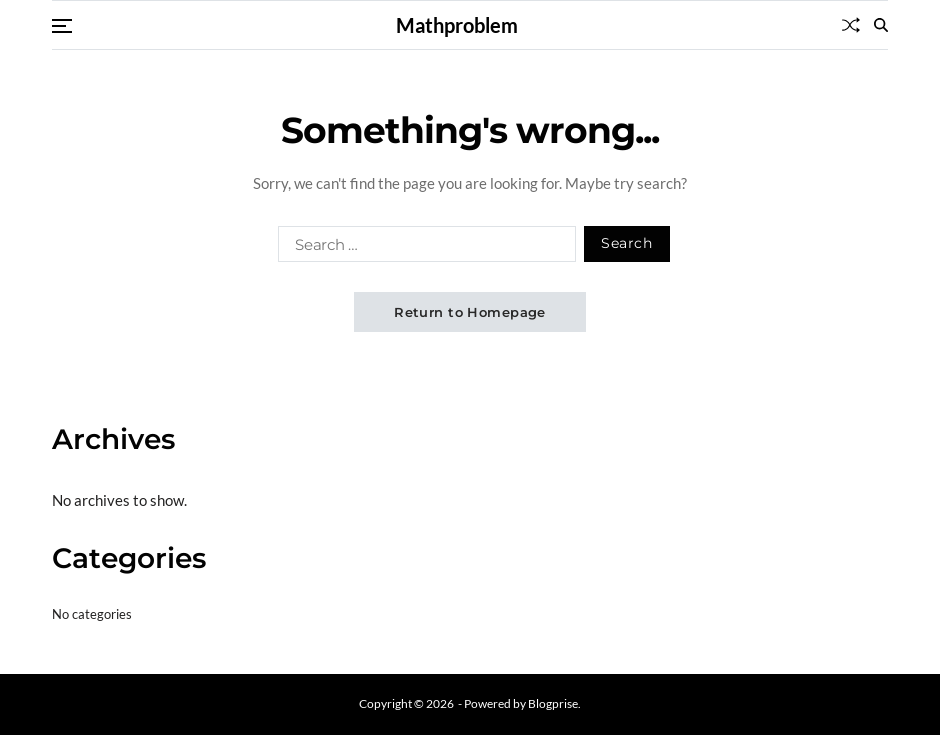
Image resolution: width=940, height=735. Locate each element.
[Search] (881, 25)
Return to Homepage (470, 312)
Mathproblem (457, 25)
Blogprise (553, 703)
